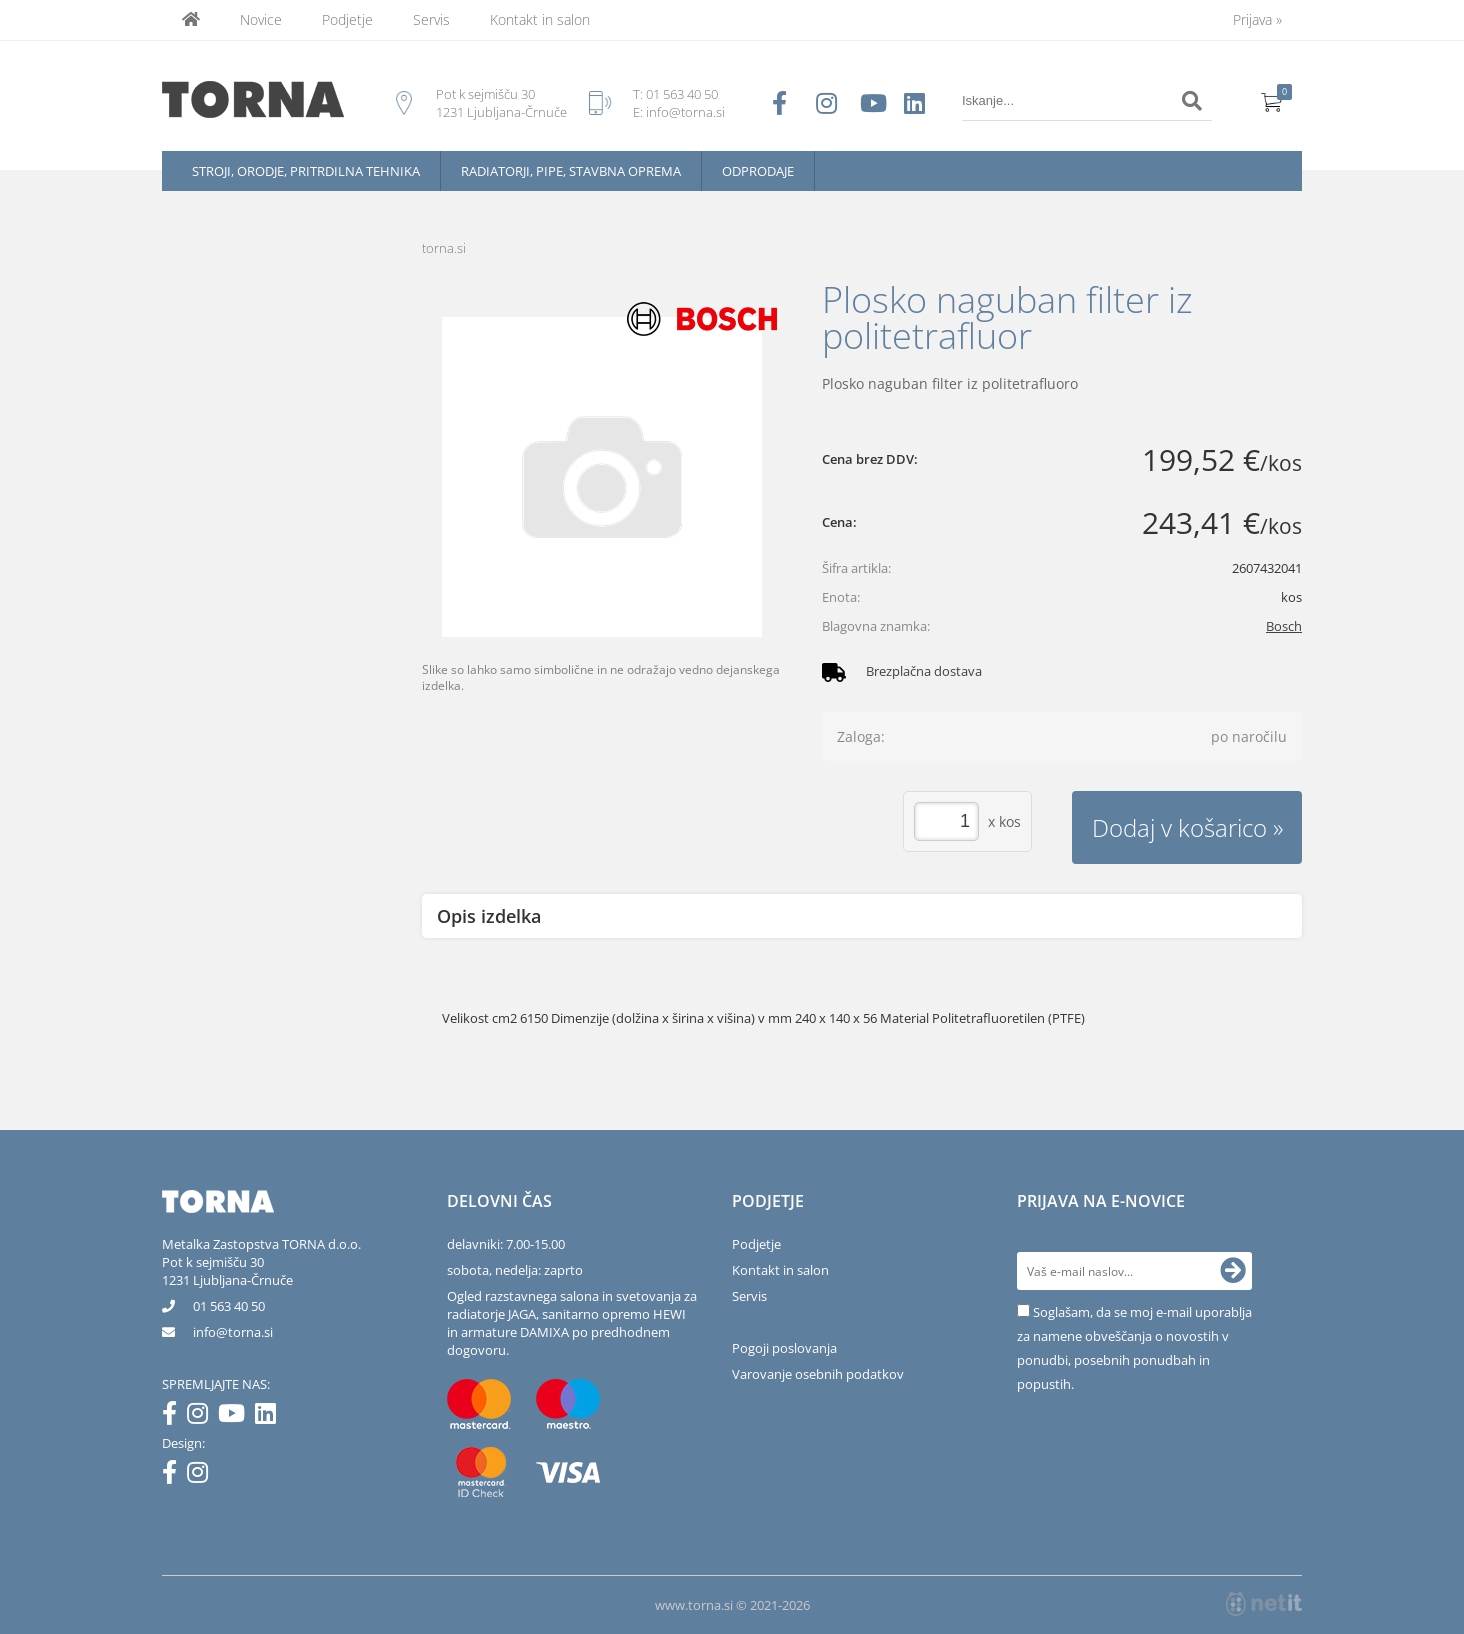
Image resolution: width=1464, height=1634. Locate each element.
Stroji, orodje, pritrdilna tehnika (306, 171)
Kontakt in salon (540, 19)
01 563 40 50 (682, 94)
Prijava (1257, 19)
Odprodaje (758, 171)
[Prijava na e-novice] (1233, 1271)
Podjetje (347, 19)
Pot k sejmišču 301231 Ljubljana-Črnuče (227, 1271)
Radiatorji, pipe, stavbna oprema (571, 171)
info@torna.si (685, 112)
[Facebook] (174, 1417)
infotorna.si (233, 1332)
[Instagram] (202, 1417)
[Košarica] (1272, 101)
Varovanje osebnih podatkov (818, 1374)
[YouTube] (236, 1417)
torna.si (444, 248)
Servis (431, 19)
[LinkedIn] (270, 1417)
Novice (261, 19)
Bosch (1284, 626)
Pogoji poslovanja (784, 1348)
